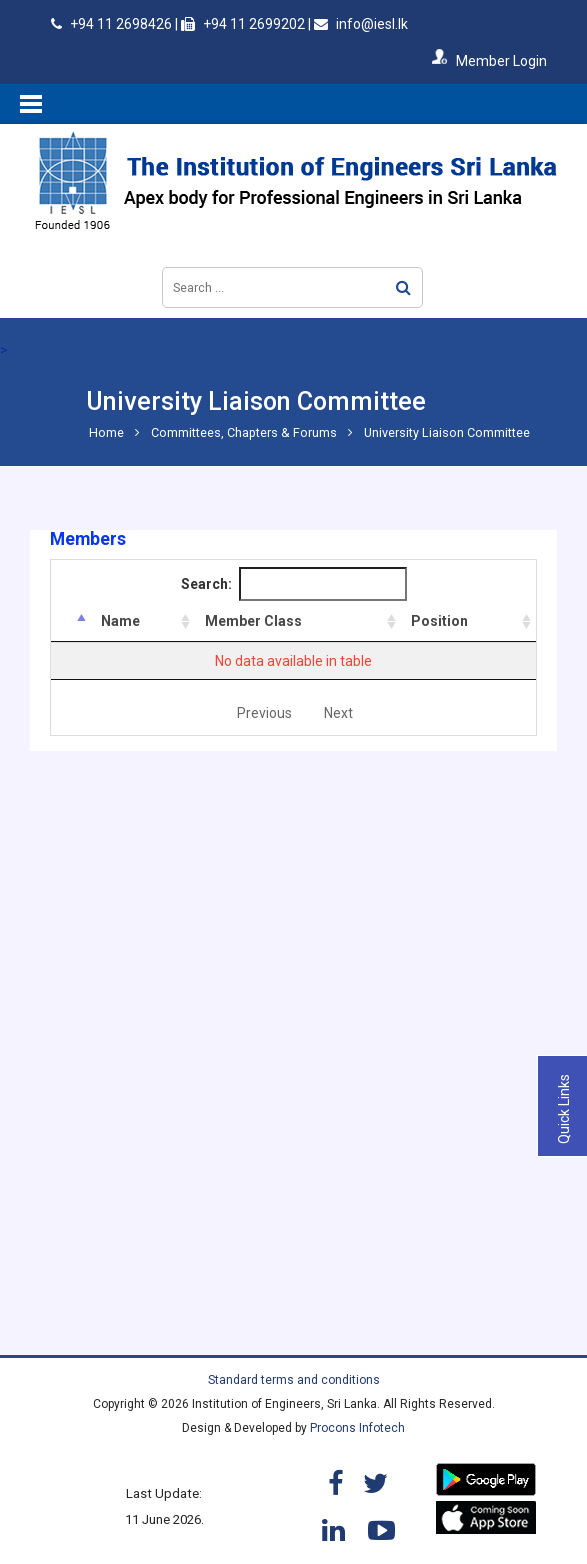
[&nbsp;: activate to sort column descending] (71, 621)
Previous (264, 713)
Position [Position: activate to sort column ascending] (439, 621)
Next (338, 713)
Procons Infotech (357, 1428)
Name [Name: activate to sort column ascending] (120, 621)
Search (403, 287)
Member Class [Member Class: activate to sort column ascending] (253, 621)
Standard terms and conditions (294, 1380)
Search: (294, 584)
